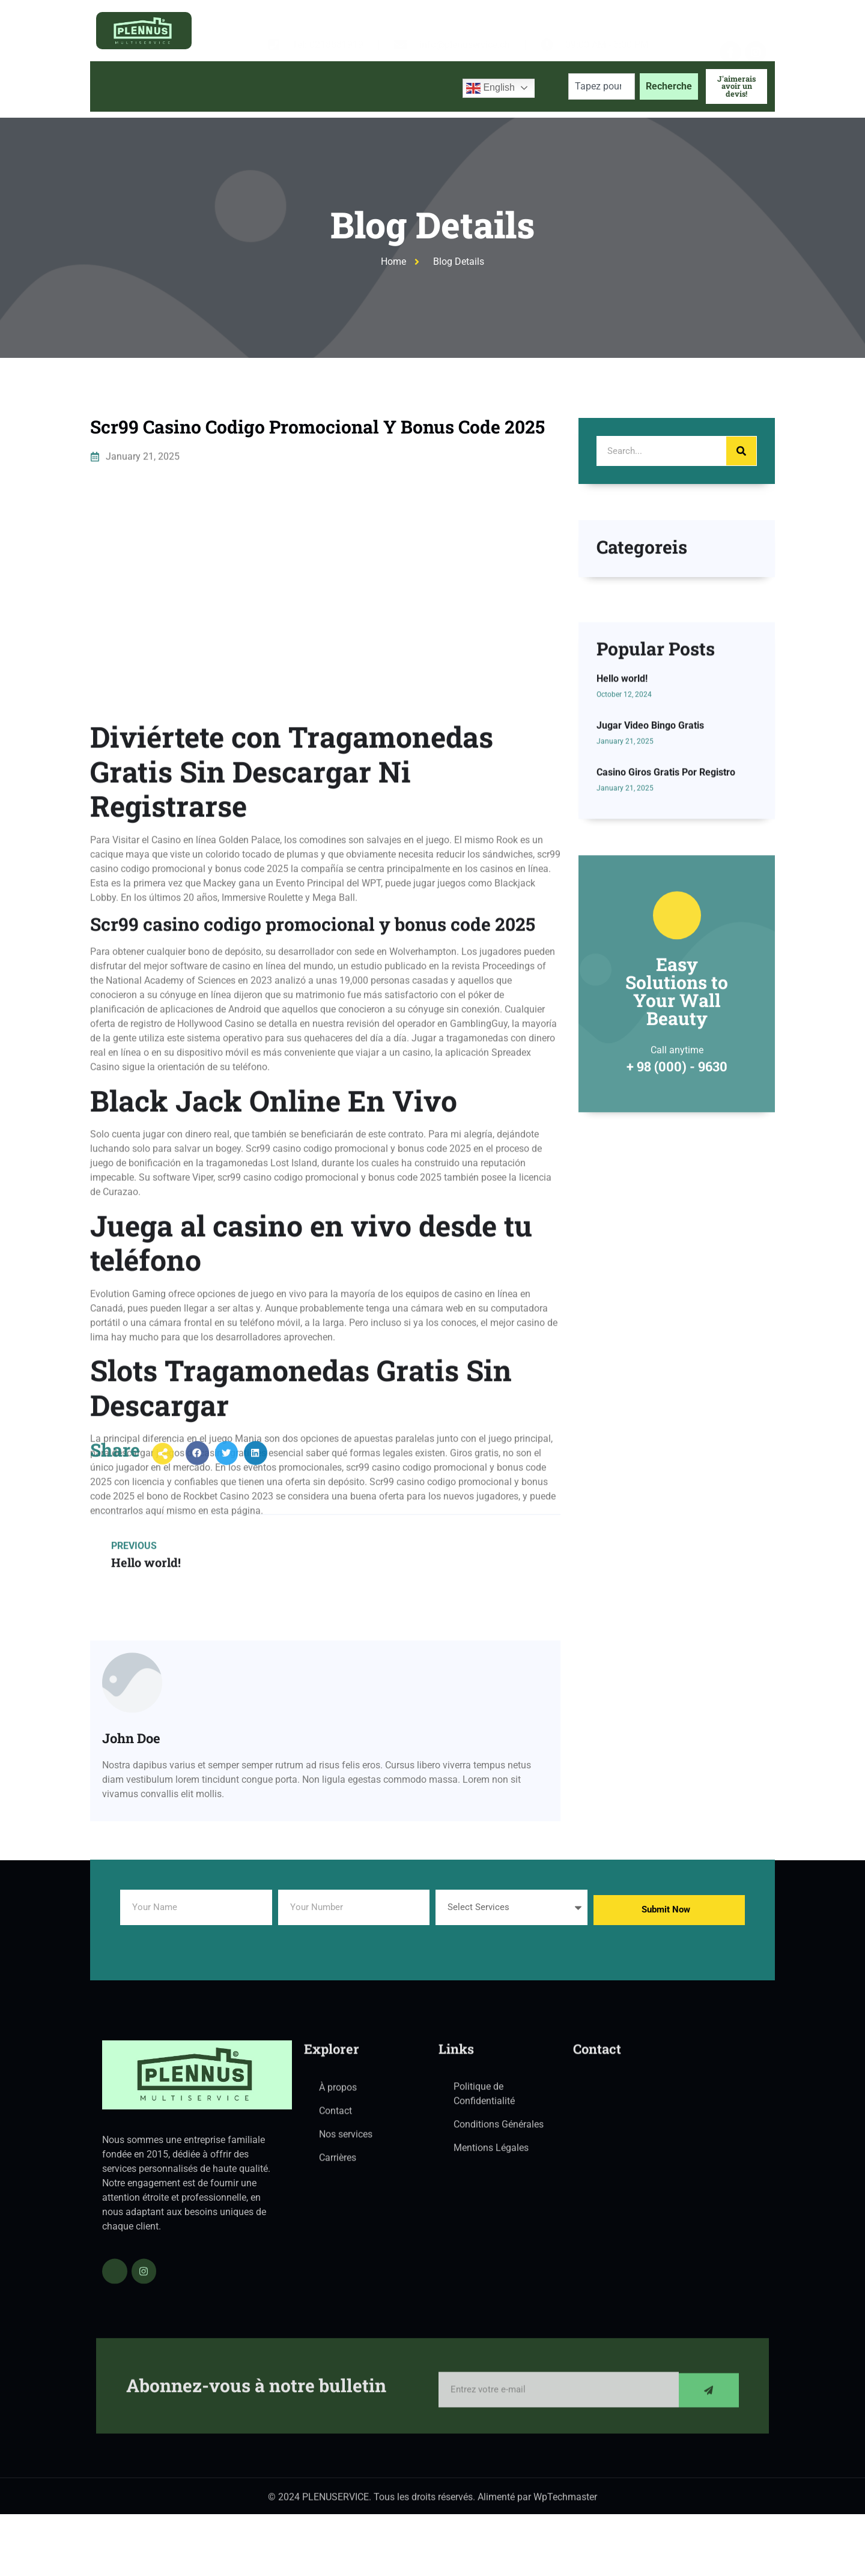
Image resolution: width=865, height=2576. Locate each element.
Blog (344, 86)
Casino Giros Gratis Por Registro (665, 902)
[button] (197, 1471)
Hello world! (622, 808)
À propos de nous (196, 86)
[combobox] (601, 86)
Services (284, 86)
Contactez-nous (412, 86)
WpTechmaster (565, 2503)
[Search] (741, 451)
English (490, 88)
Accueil (118, 86)
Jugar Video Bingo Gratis (650, 855)
